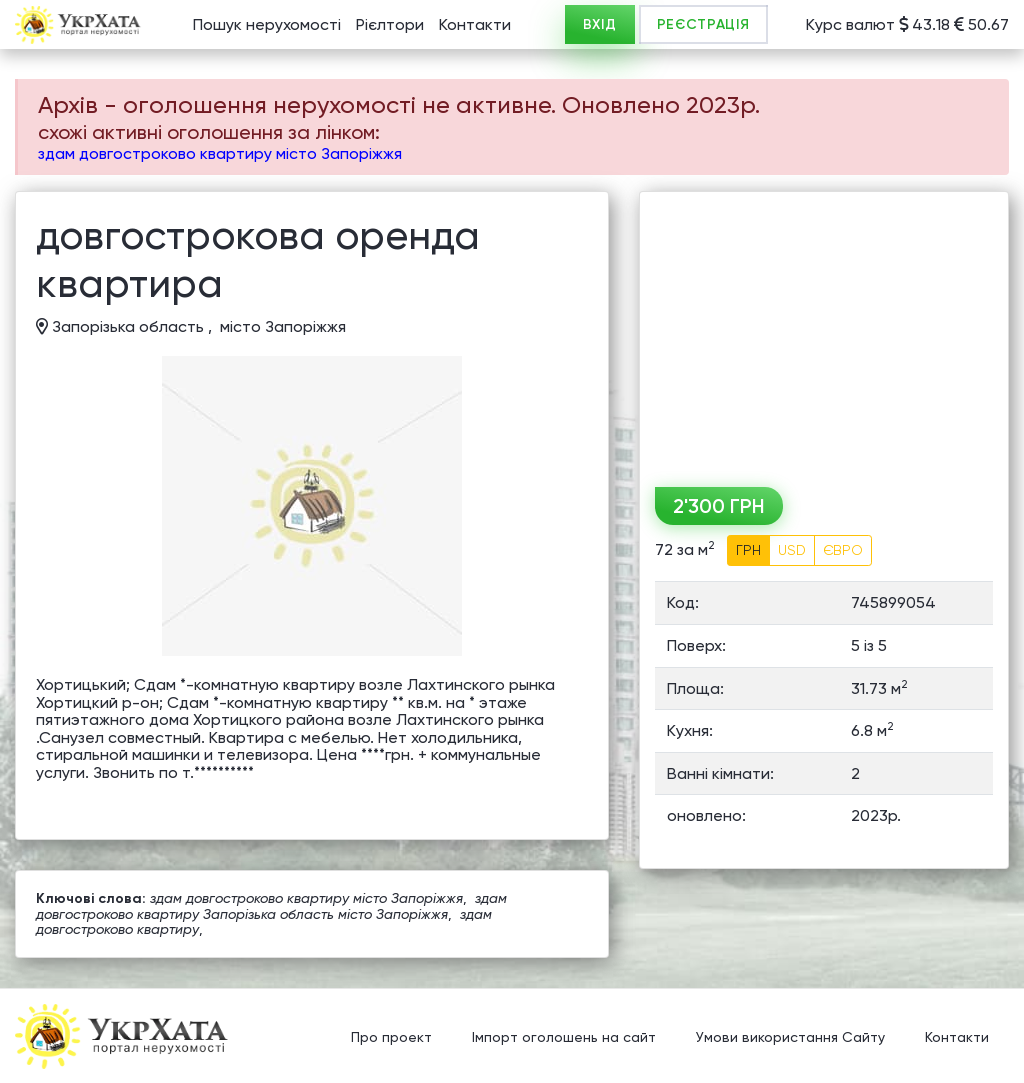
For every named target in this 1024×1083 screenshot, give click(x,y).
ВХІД (600, 24)
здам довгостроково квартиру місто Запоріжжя (220, 153)
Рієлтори (390, 24)
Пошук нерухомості (267, 24)
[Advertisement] (824, 332)
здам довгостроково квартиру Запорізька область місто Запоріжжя (271, 905)
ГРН (748, 550)
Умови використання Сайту (790, 1038)
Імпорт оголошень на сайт (564, 1038)
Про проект (391, 1038)
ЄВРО (843, 550)
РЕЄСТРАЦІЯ (703, 24)
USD (792, 550)
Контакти (475, 24)
